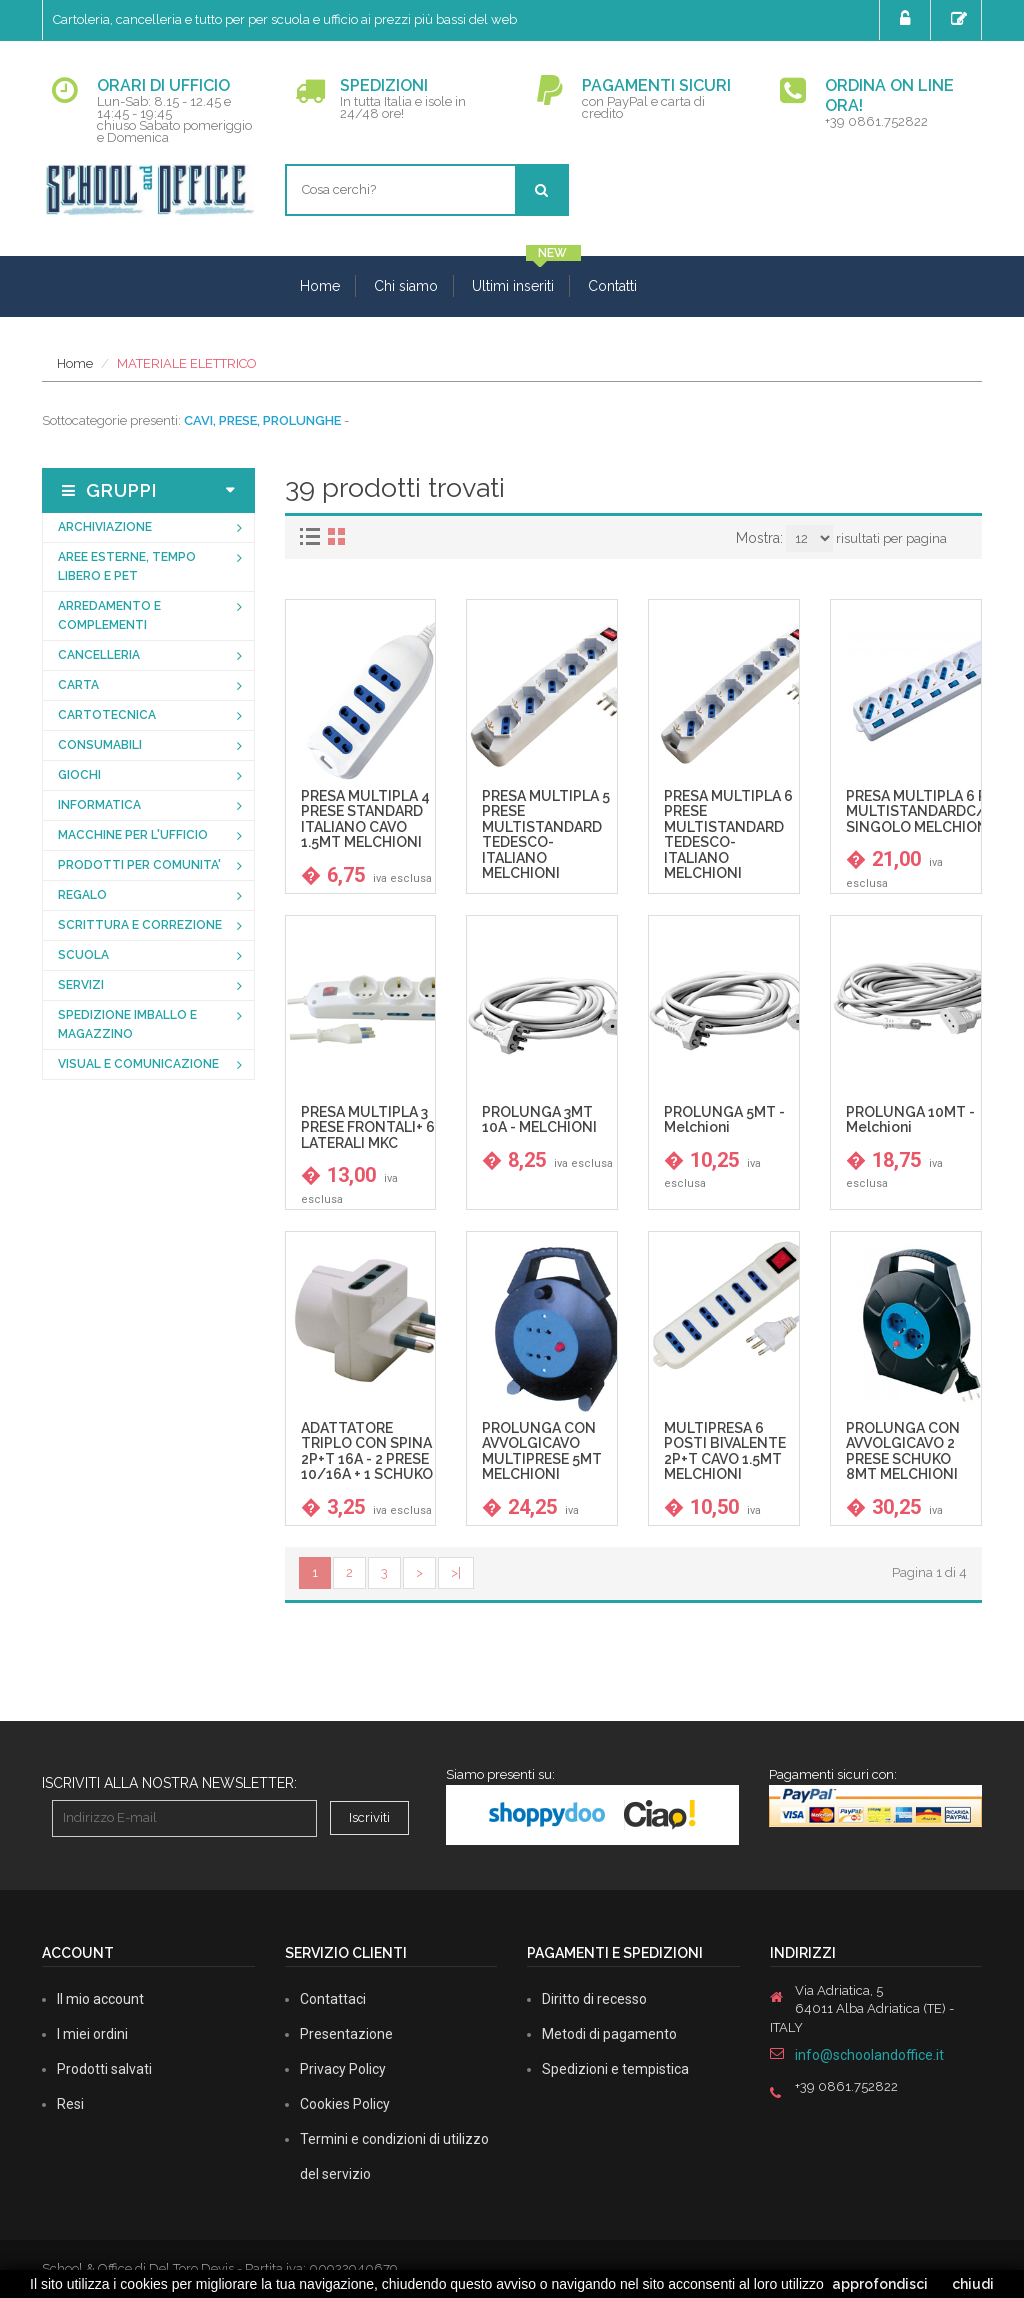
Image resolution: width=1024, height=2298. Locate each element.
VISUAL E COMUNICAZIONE (138, 1064)
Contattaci (333, 1999)
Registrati (961, 19)
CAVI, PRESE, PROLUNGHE (262, 420)
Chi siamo (406, 286)
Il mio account (100, 1999)
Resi (70, 2104)
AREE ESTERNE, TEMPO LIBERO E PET (127, 566)
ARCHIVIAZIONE (105, 527)
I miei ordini (92, 2034)
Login (907, 19)
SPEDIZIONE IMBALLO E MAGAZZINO (127, 1024)
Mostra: (759, 538)
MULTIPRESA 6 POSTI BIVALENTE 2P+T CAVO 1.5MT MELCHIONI (725, 1451)
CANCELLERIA (99, 655)
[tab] (312, 536)
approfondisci (880, 2284)
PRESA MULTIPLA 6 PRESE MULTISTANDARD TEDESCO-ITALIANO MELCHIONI (728, 835)
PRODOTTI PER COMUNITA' (139, 865)
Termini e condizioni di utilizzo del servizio (394, 2156)
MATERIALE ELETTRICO (187, 363)
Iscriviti (369, 1817)
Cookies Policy (345, 2104)
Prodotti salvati (104, 2069)
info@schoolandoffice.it (869, 2055)
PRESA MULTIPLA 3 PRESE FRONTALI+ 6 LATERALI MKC (368, 1128)
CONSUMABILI (100, 745)
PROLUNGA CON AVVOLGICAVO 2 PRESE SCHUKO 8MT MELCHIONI (903, 1451)
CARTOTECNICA (107, 715)
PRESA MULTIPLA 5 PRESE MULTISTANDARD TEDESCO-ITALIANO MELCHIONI (546, 835)
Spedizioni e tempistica (615, 2069)
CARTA (78, 685)
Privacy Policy (343, 2069)
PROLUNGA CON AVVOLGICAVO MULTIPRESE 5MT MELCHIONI (542, 1451)
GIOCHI (79, 775)
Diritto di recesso (594, 1999)
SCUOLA (83, 955)
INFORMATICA (99, 805)
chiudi (973, 2284)
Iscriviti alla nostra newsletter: (169, 1783)
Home (320, 286)
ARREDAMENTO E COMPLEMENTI (109, 615)
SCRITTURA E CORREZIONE (140, 925)
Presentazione (346, 2034)
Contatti (612, 286)
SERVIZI (81, 985)
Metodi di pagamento (609, 2034)
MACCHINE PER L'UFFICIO (133, 835)
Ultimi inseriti (513, 286)
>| (456, 1572)
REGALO (82, 895)
